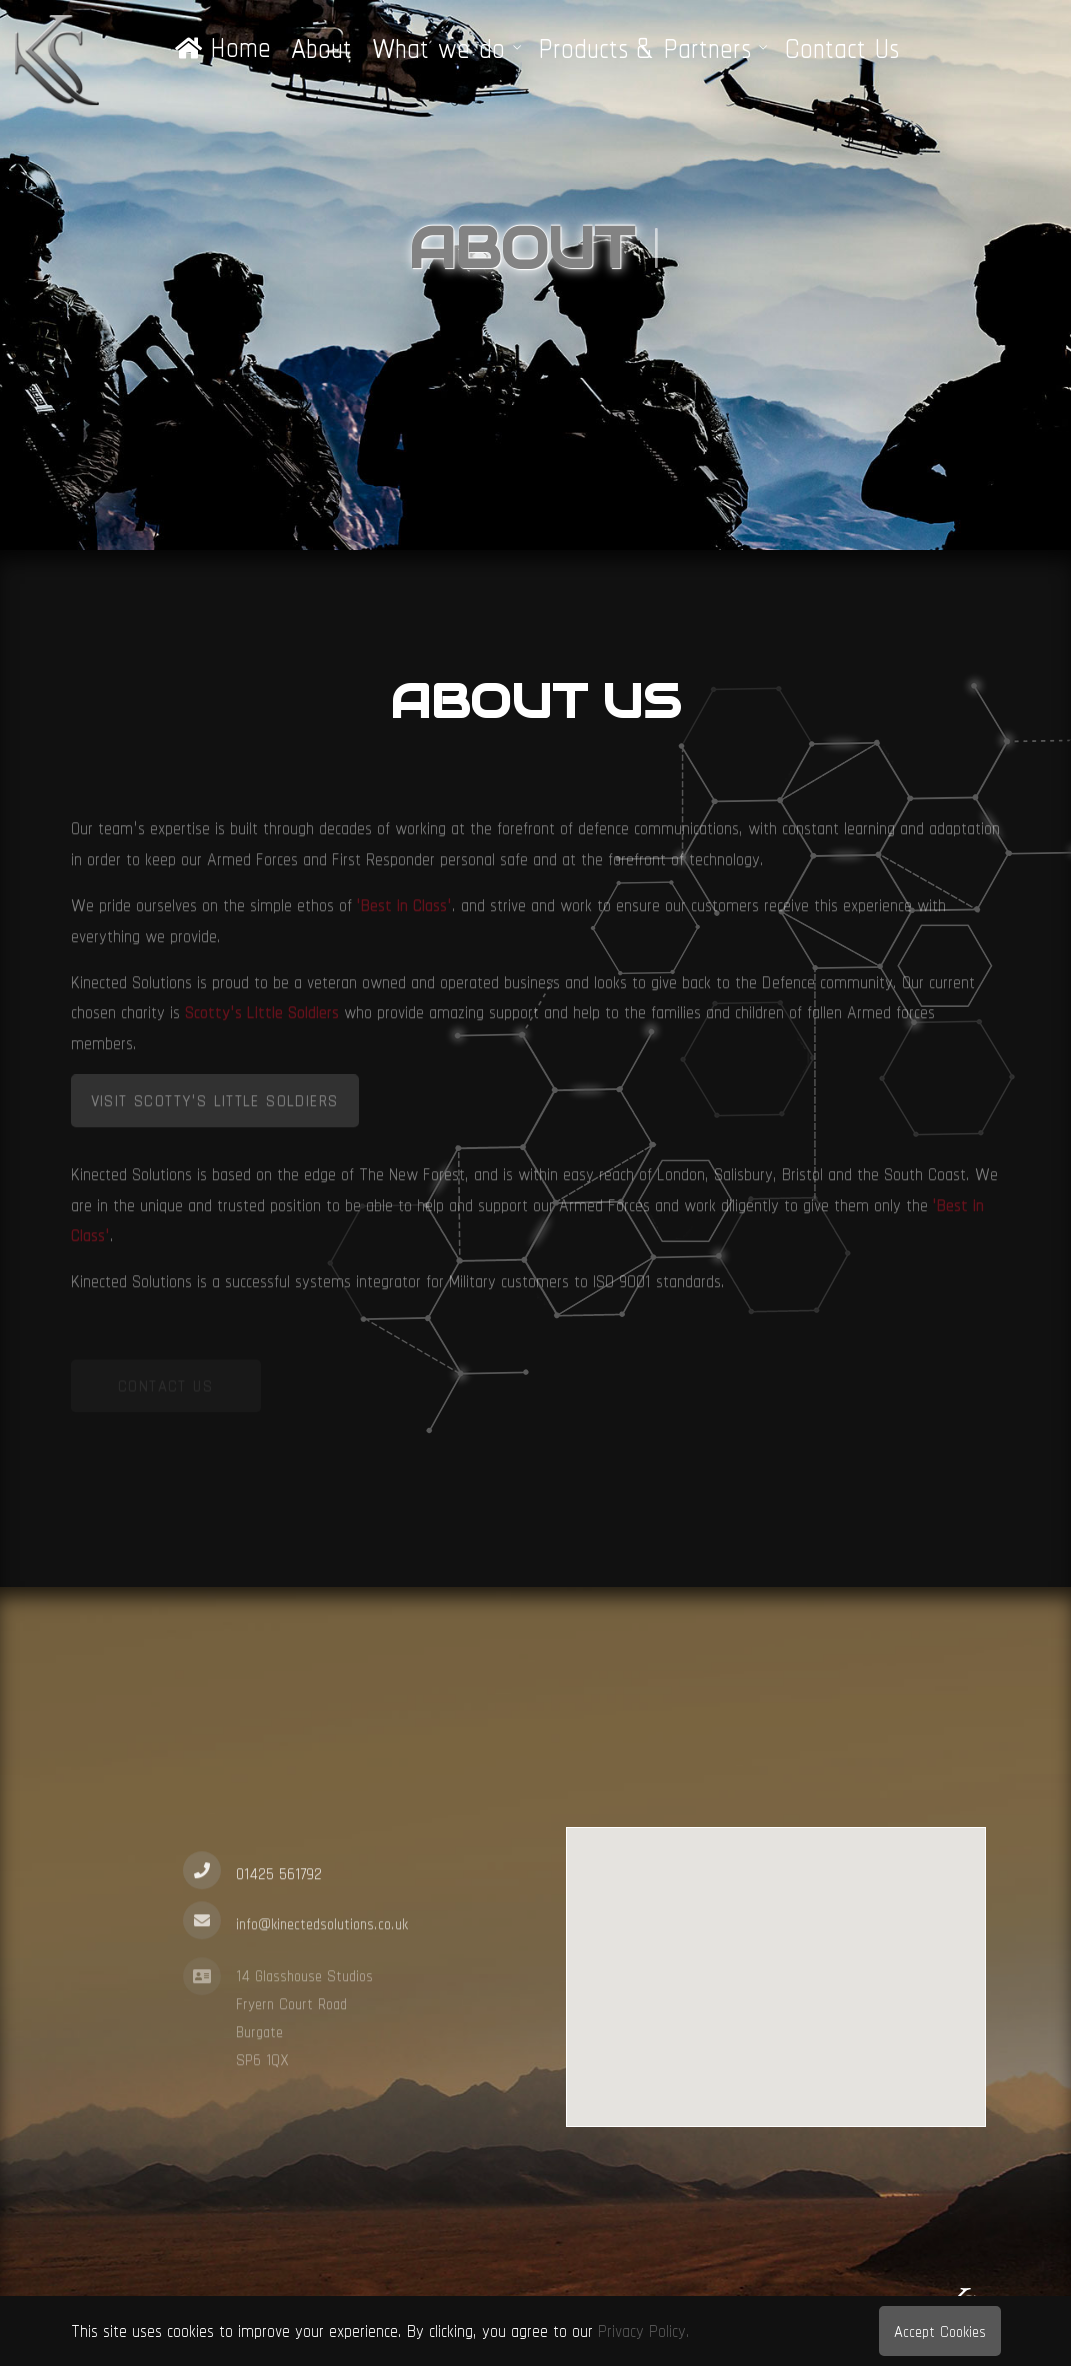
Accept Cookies (940, 2331)
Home (223, 48)
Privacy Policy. (644, 2330)
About (321, 48)
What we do (438, 48)
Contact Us (842, 48)
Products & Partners (645, 48)
